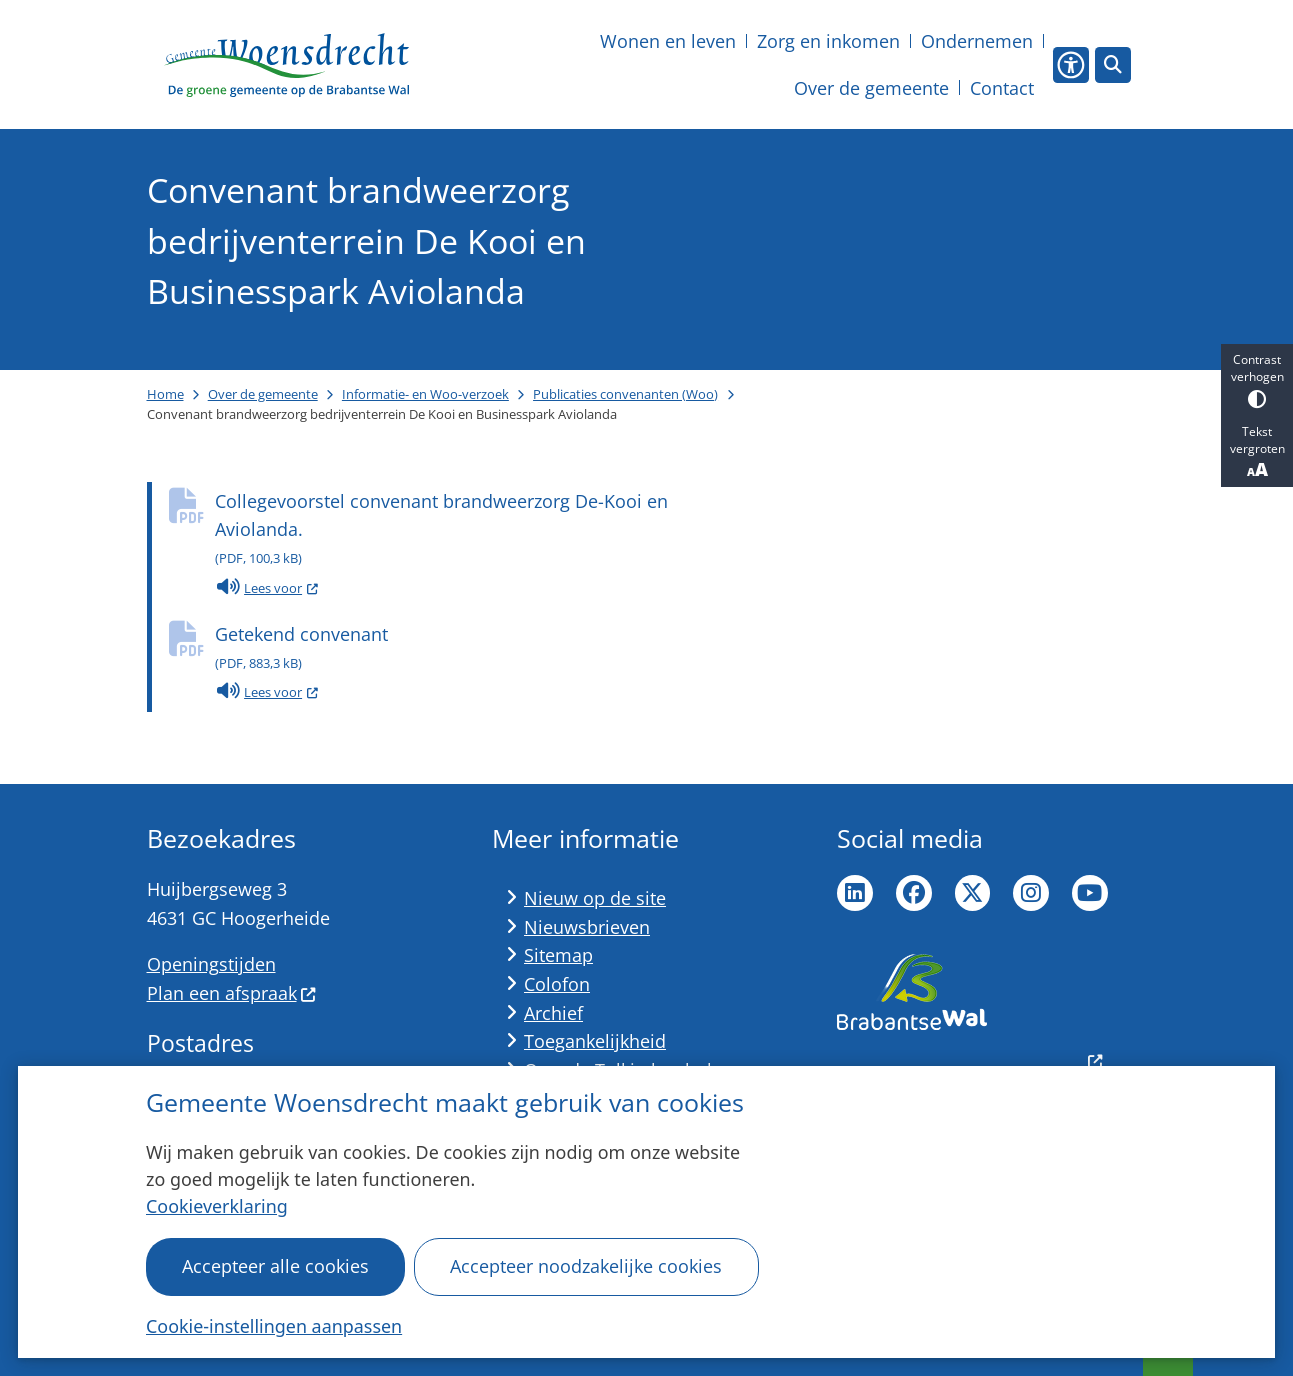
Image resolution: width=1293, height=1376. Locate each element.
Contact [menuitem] (1002, 88)
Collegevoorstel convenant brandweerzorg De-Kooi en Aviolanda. (480, 531)
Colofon (557, 984)
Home (165, 394)
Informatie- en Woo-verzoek (425, 394)
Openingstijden (211, 964)
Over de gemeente (263, 394)
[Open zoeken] (1113, 65)
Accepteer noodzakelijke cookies (587, 1266)
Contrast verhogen (1257, 379)
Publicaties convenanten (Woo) (625, 394)
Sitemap (558, 955)
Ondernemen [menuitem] (977, 41)
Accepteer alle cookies (275, 1266)
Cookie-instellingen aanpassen (274, 1326)
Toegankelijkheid (595, 1041)
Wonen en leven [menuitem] (668, 41)
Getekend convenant (480, 649)
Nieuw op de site (595, 898)
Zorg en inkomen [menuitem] (828, 41)
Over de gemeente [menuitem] (871, 88)
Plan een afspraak (232, 993)
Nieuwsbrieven (587, 927)
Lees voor (267, 588)
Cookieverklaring (217, 1206)
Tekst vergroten (1257, 452)
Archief (553, 1013)
